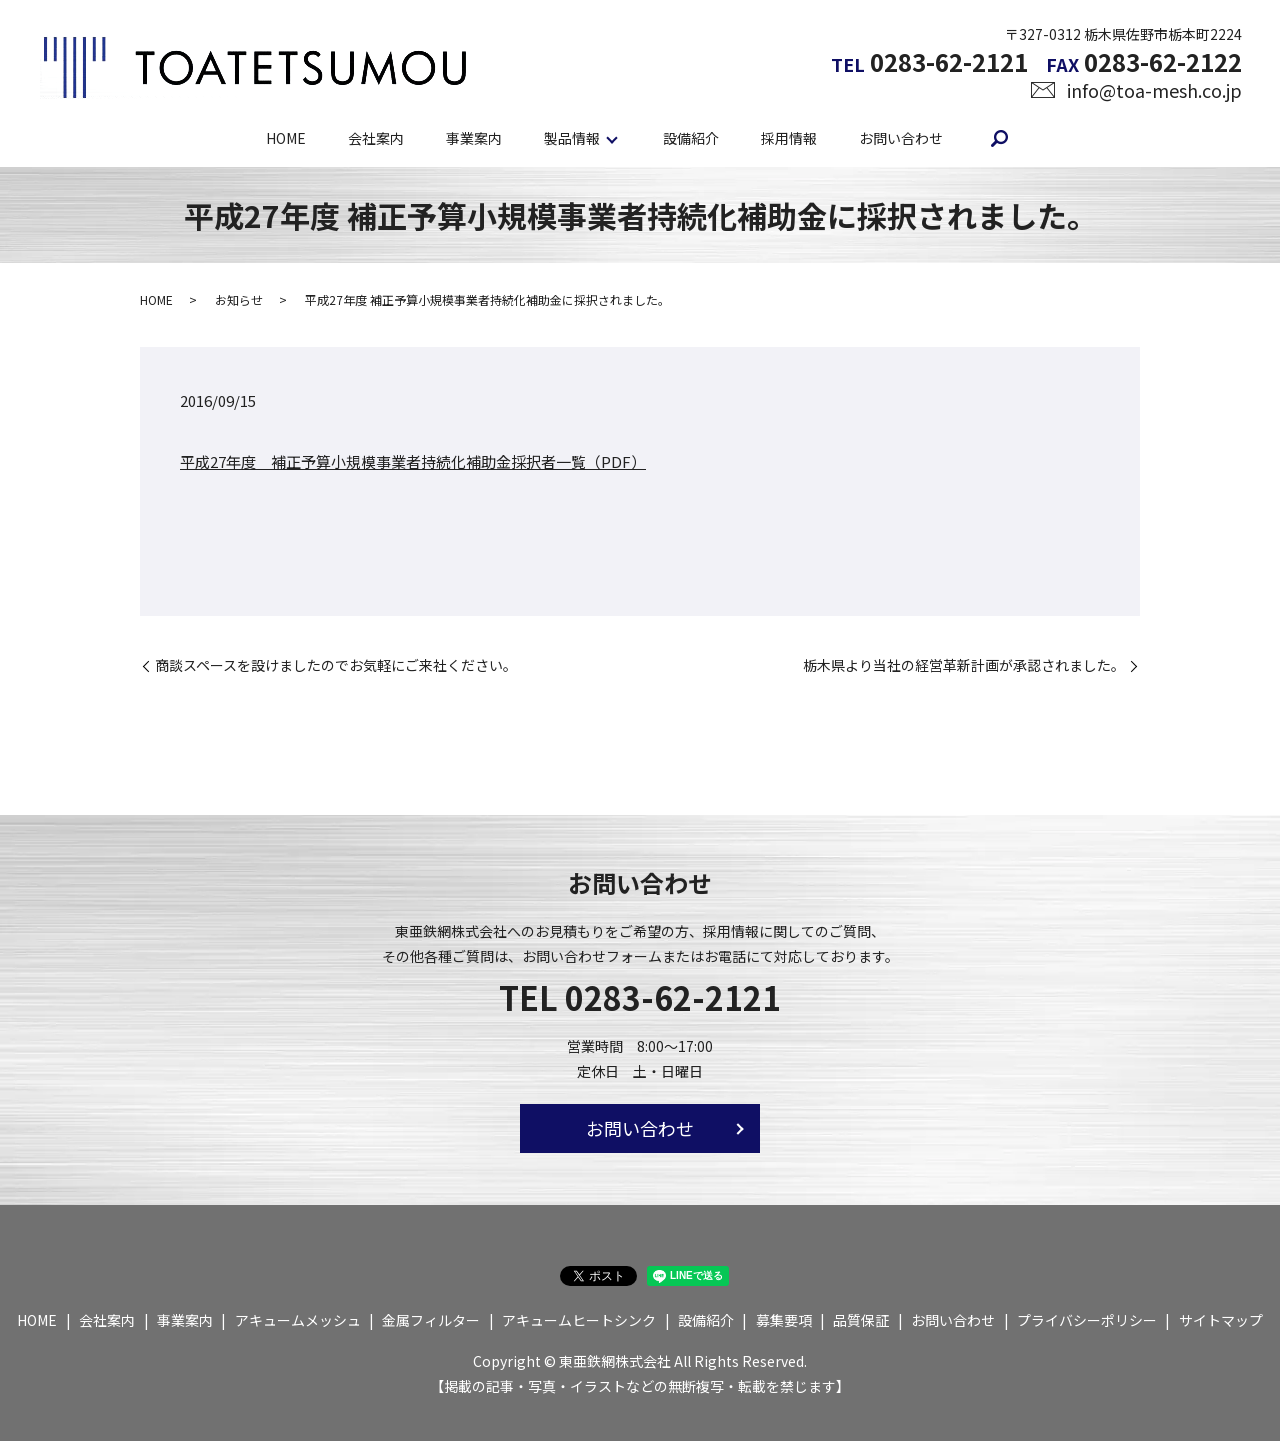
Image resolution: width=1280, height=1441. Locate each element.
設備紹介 (691, 137)
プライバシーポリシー (1087, 1320)
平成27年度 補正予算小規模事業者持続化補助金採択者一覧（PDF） (413, 461)
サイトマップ (1221, 1320)
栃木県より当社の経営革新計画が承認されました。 (964, 665)
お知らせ (239, 299)
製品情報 (572, 137)
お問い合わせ (901, 137)
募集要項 (784, 1320)
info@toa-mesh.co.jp (1154, 90)
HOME (286, 137)
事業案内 (474, 137)
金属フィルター (431, 1320)
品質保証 (861, 1320)
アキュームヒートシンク (579, 1320)
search (1000, 138)
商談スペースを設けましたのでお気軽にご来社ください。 (336, 665)
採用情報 (789, 137)
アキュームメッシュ (298, 1320)
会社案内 (376, 137)
